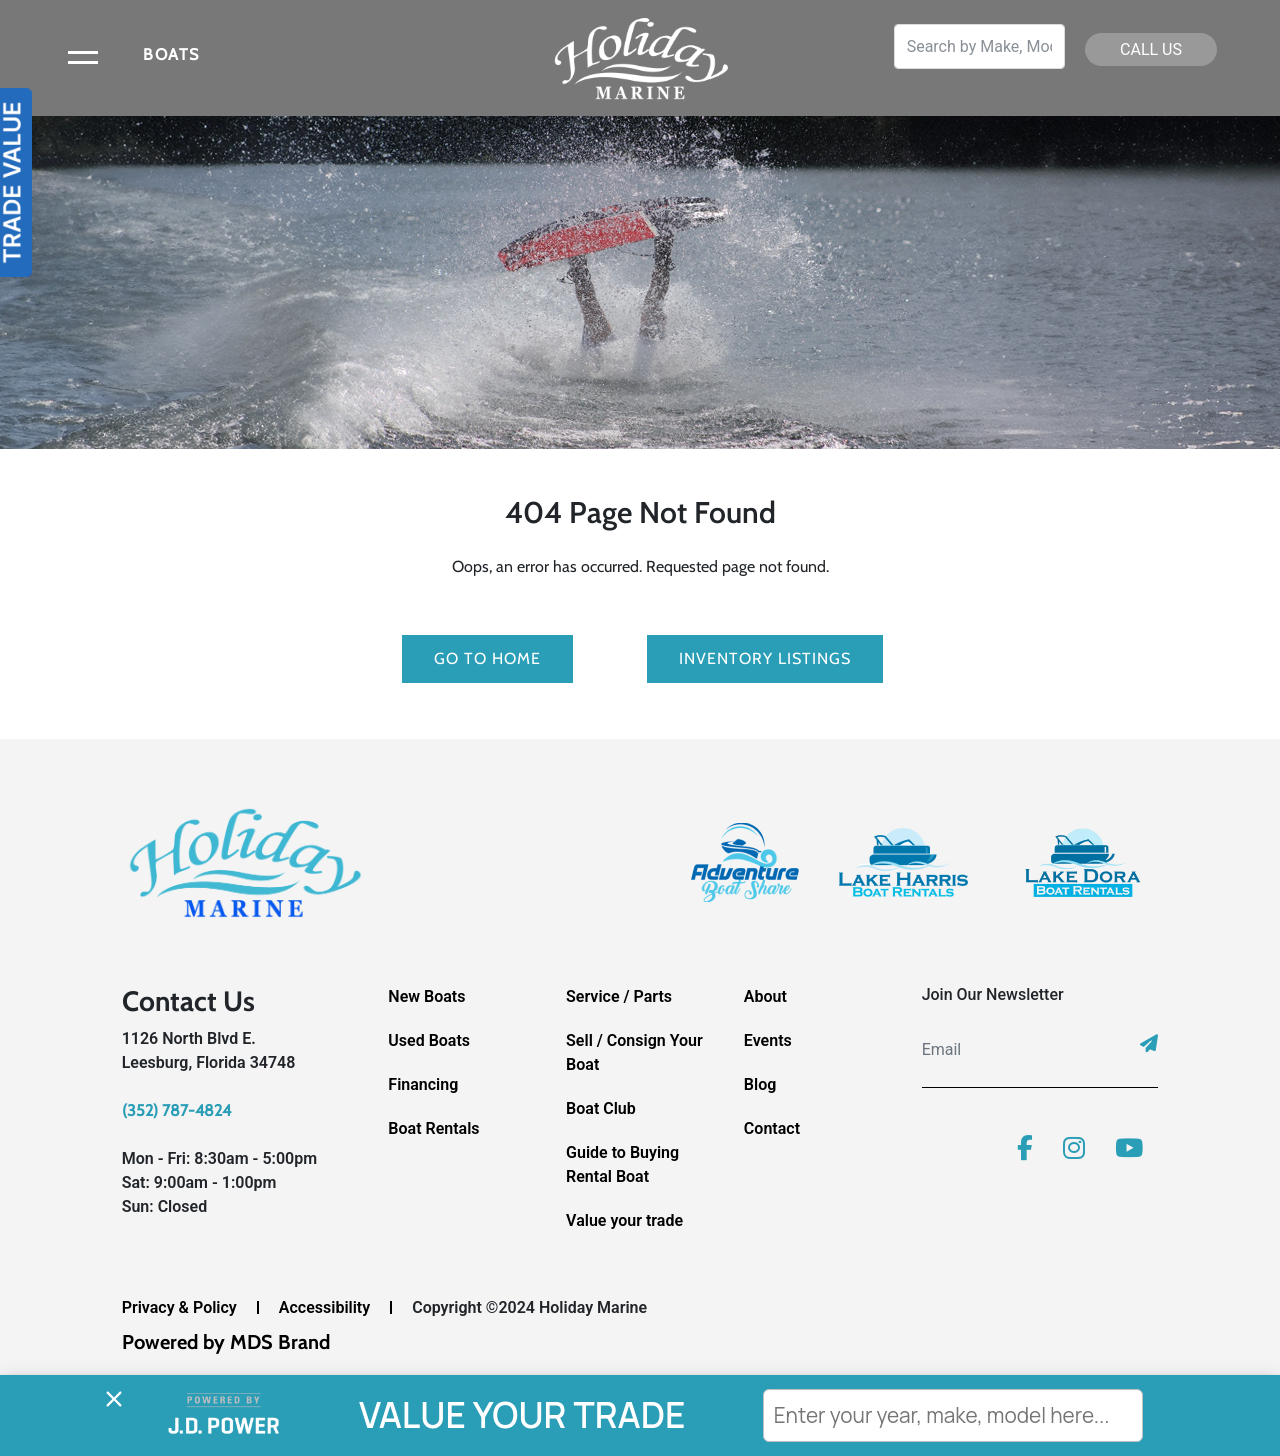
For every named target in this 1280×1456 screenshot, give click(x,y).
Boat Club (601, 1108)
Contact (772, 1128)
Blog (760, 1084)
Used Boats (429, 1040)
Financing (423, 1084)
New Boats (426, 996)
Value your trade (624, 1220)
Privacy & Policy (179, 1307)
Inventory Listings (765, 658)
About (765, 996)
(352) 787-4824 (176, 1110)
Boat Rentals (433, 1128)
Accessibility (324, 1307)
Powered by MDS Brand (226, 1342)
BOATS (171, 54)
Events (768, 1040)
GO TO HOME (487, 658)
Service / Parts (619, 996)
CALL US (1151, 49)
